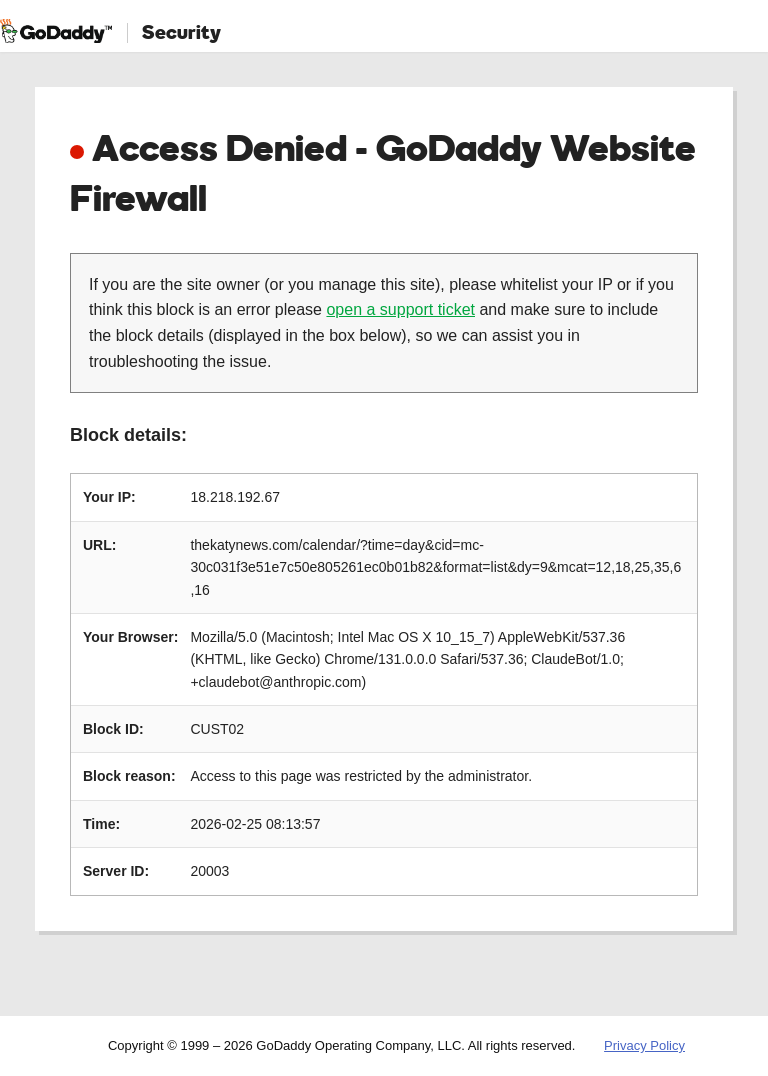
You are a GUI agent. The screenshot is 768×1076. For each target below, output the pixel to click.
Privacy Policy (644, 1045)
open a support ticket (400, 309)
